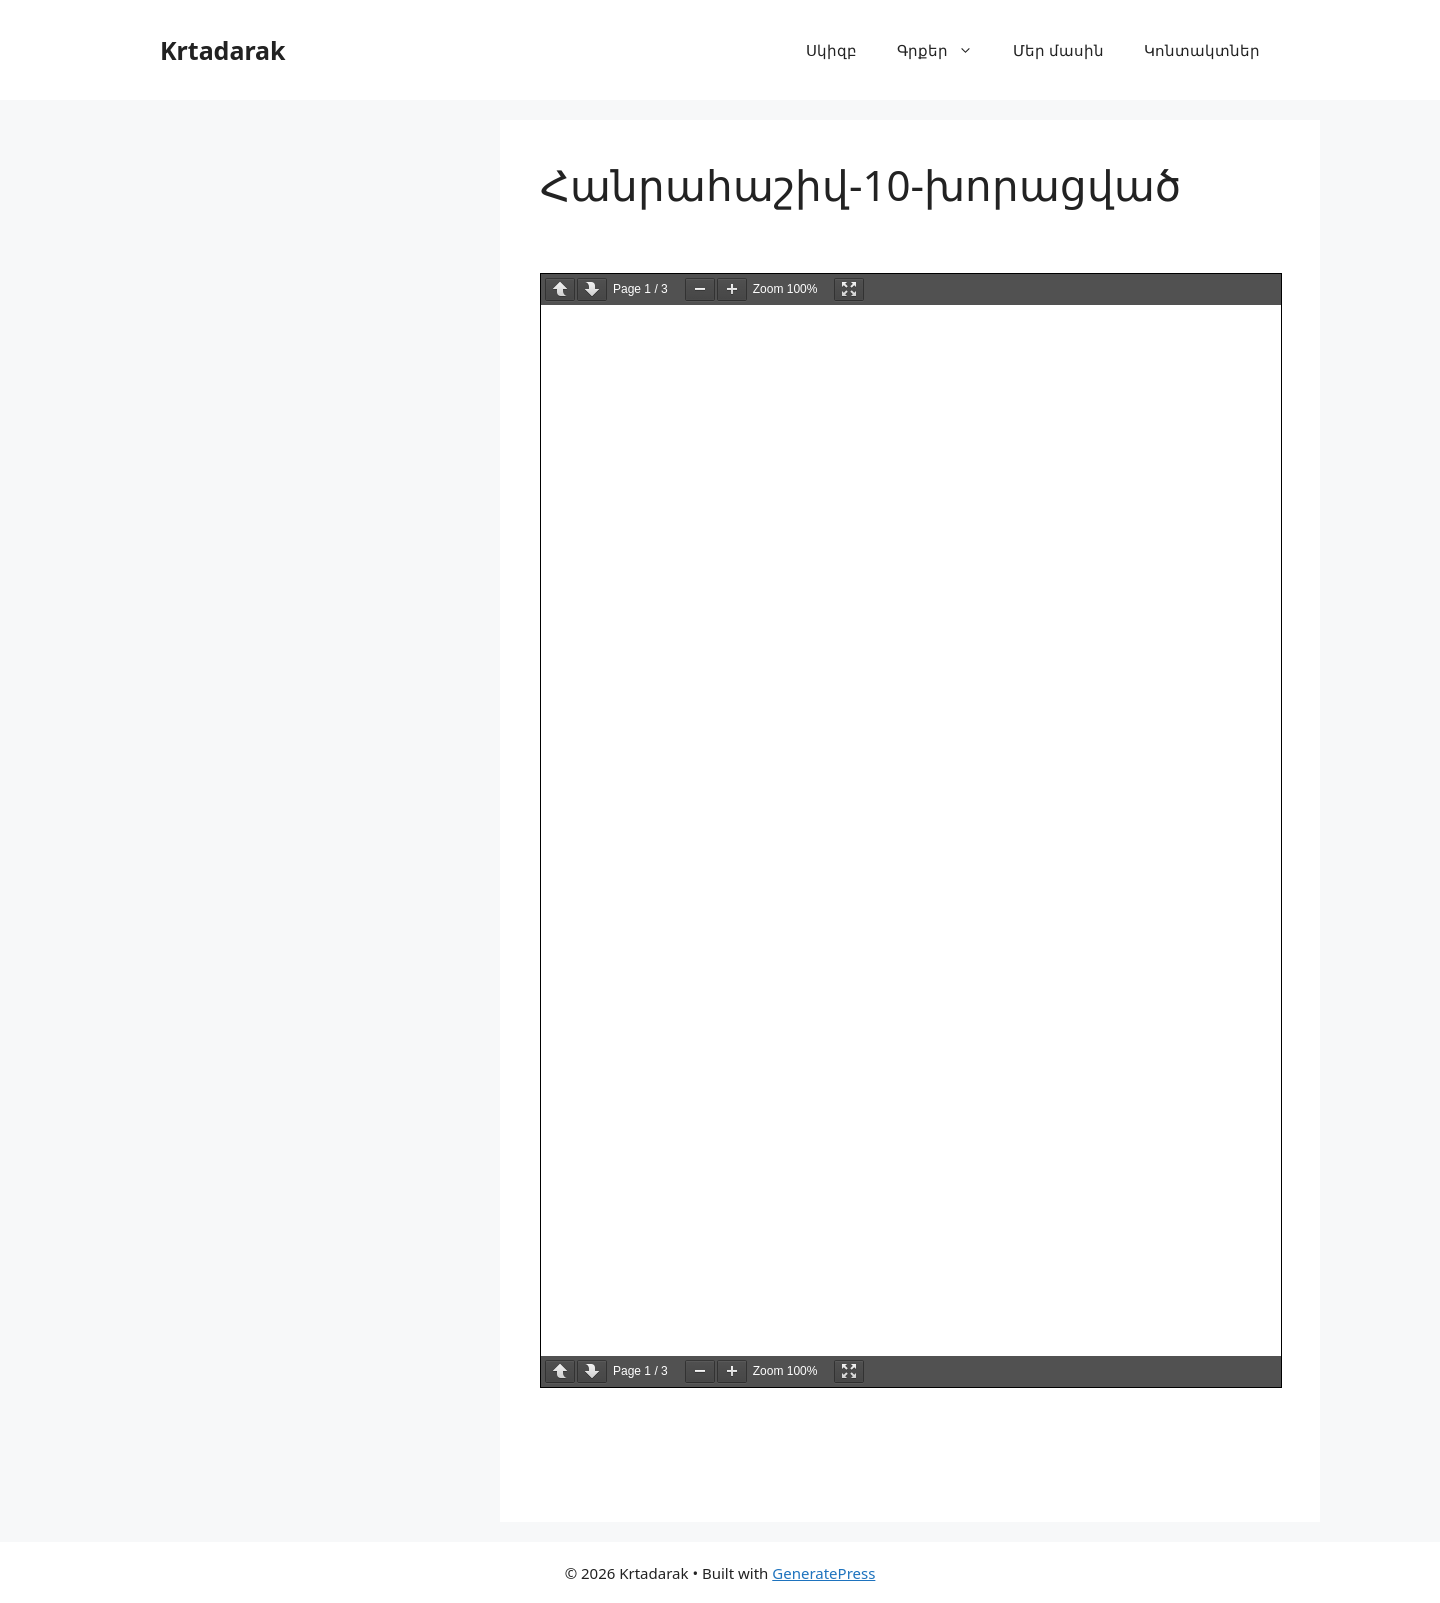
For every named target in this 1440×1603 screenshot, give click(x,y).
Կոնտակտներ (1202, 50)
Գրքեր (945, 50)
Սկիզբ (831, 50)
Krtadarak (223, 50)
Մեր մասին (1058, 50)
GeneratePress (823, 1573)
